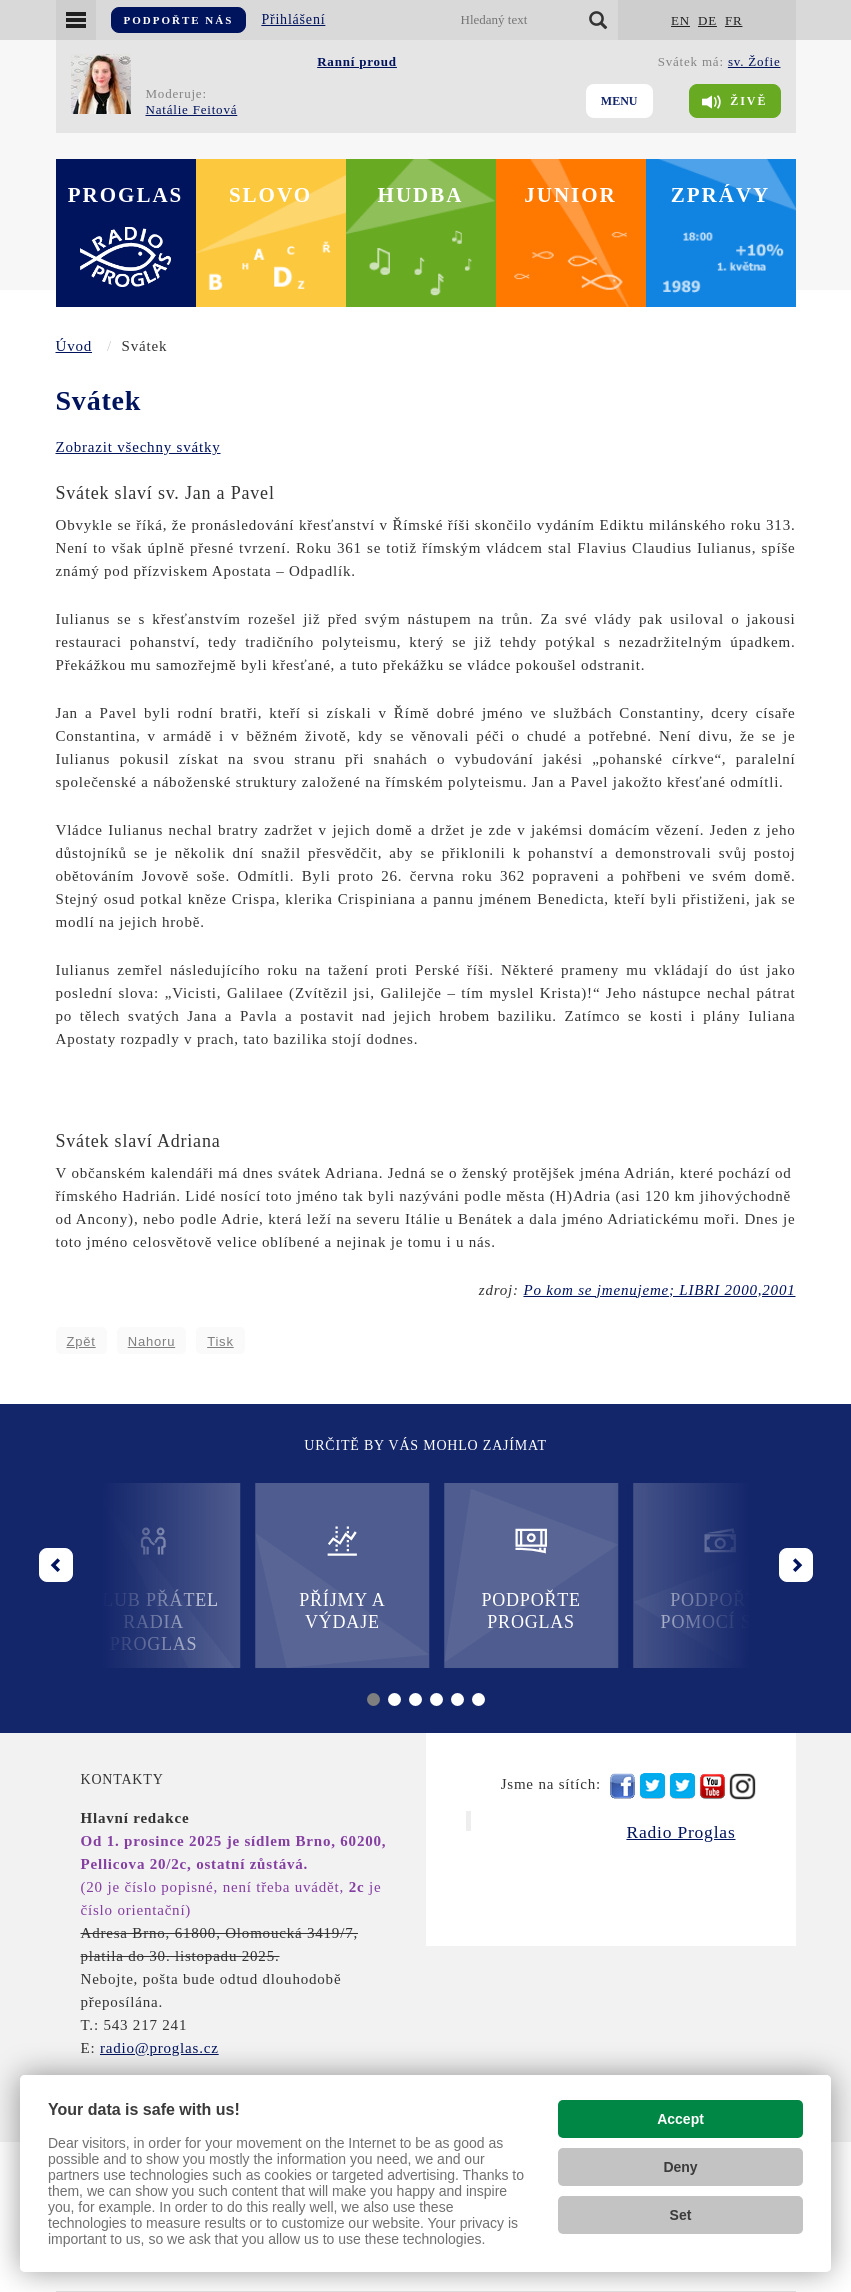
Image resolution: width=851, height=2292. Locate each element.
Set (681, 2215)
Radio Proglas (680, 1832)
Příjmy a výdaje (331, 1577)
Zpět (81, 1341)
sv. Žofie (754, 61)
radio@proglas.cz (159, 2048)
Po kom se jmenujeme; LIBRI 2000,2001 (659, 1290)
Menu (619, 101)
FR (734, 20)
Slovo (270, 195)
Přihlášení (293, 19)
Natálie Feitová (192, 109)
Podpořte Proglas (519, 1577)
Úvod (74, 346)
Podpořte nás (179, 20)
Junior (570, 195)
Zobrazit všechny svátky (138, 447)
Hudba (421, 195)
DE (707, 20)
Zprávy (721, 195)
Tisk (220, 1341)
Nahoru (151, 1341)
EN (680, 20)
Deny (680, 2167)
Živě (734, 102)
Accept (680, 2119)
